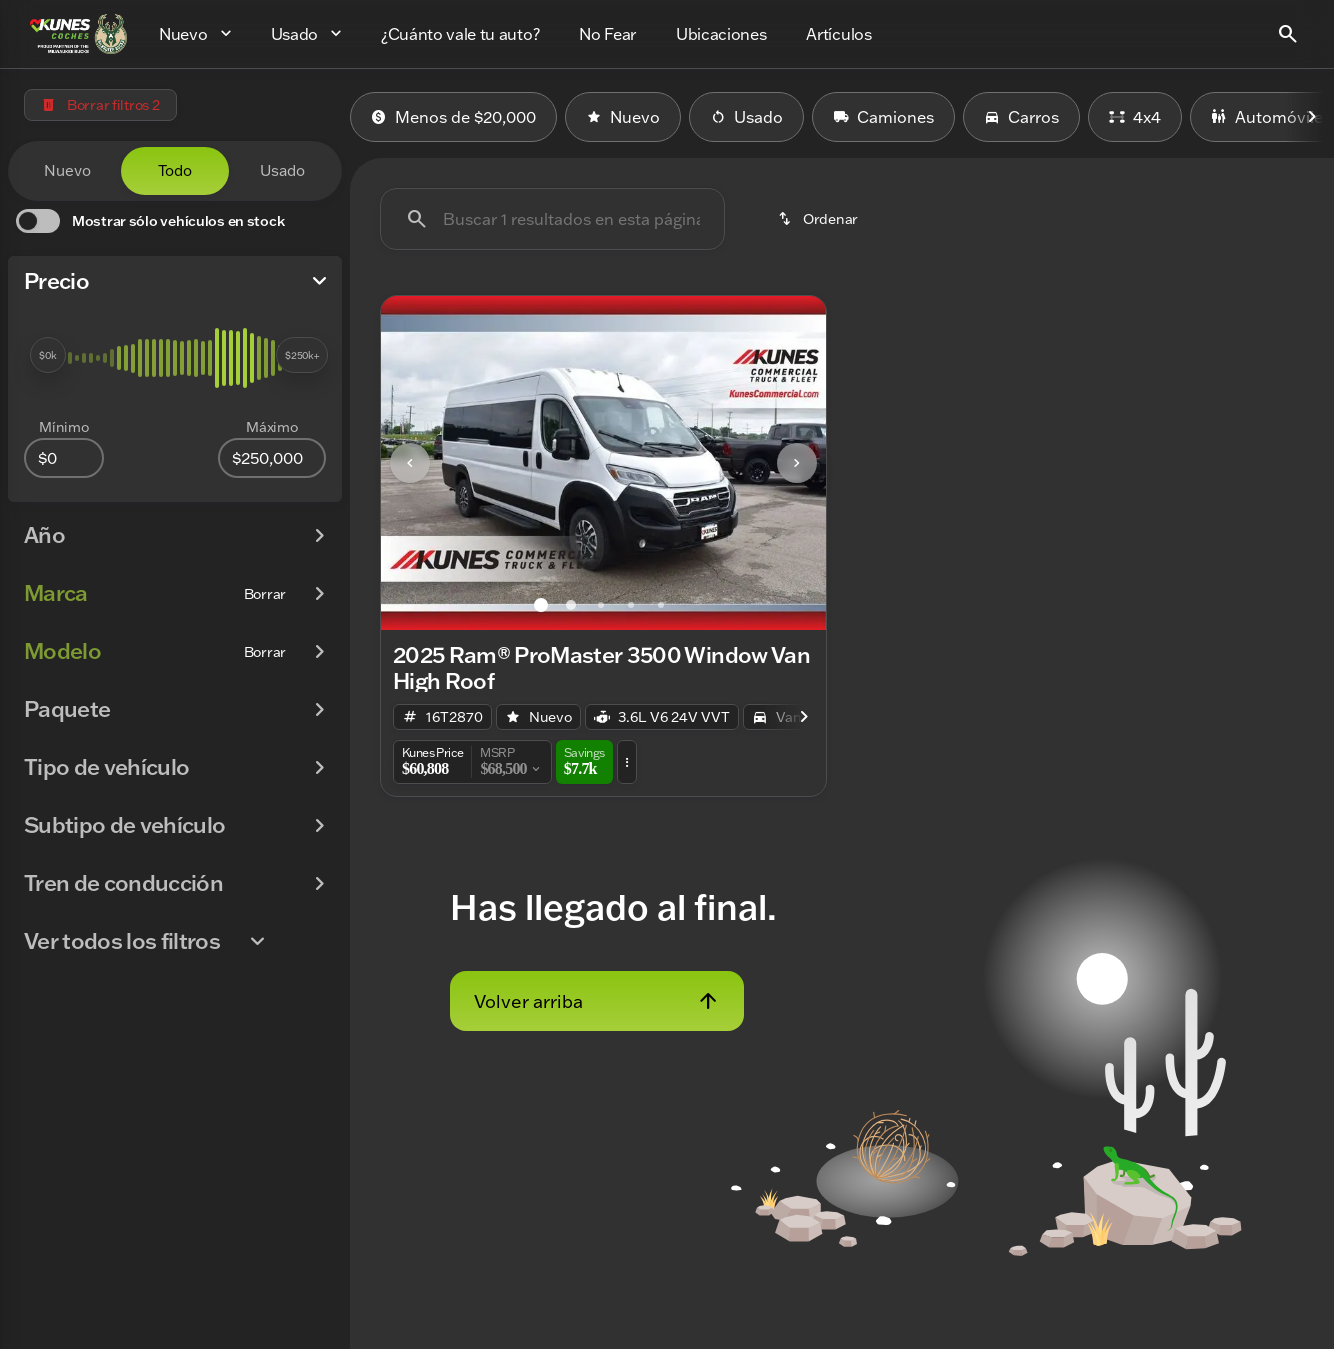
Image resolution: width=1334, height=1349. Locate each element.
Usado (746, 117)
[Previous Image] (410, 463)
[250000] (272, 458)
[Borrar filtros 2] (100, 105)
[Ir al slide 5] (661, 605)
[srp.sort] (817, 219)
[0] (64, 458)
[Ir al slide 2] (571, 605)
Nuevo (623, 117)
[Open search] (1288, 34)
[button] (414, 463)
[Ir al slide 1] (541, 605)
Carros (1021, 117)
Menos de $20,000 (453, 117)
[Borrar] (265, 594)
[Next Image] (1312, 117)
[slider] (48, 355)
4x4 (1135, 117)
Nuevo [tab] (67, 170)
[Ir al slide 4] (631, 605)
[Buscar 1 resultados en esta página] (552, 219)
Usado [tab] (282, 170)
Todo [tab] (175, 170)
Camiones (883, 117)
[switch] (150, 221)
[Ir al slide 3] (601, 605)
